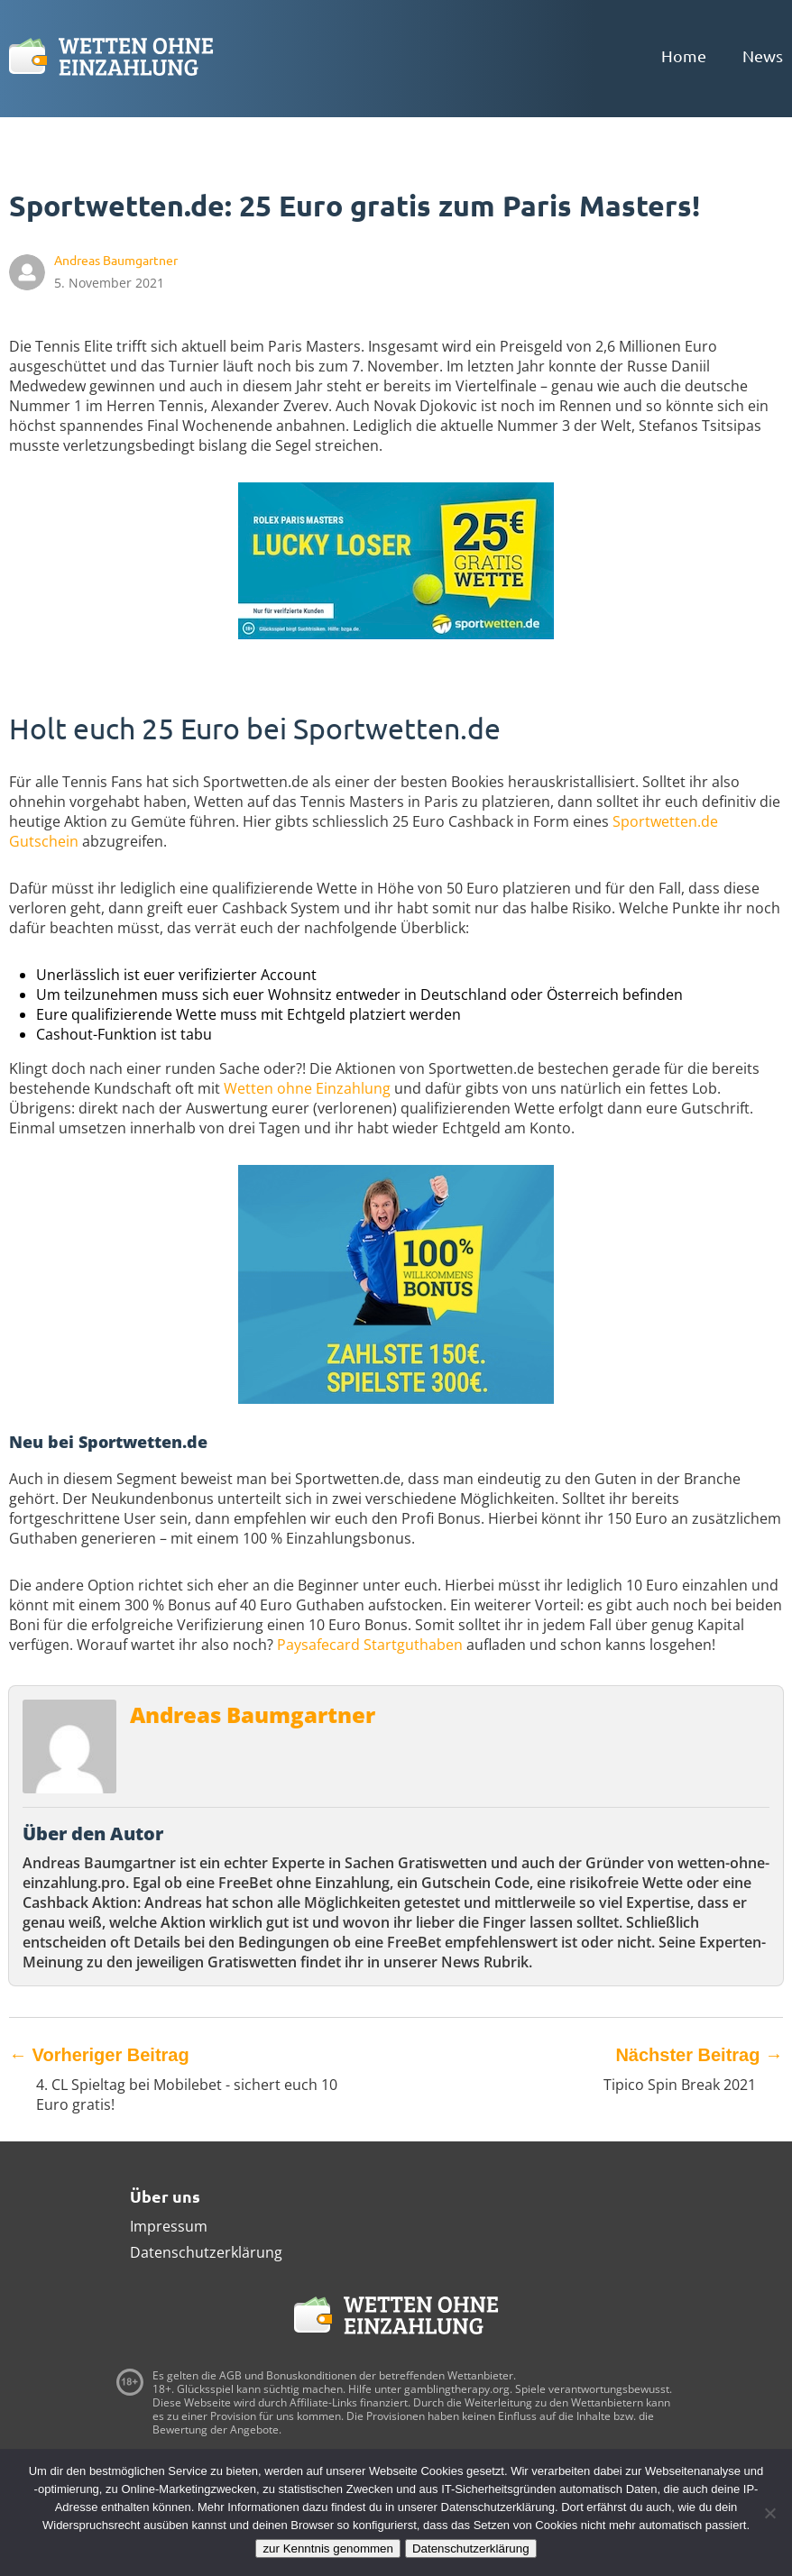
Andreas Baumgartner (252, 1714)
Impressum (168, 2226)
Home (683, 55)
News (762, 55)
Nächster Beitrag (699, 2055)
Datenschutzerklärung (206, 2252)
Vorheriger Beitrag (99, 2055)
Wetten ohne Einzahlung (307, 1088)
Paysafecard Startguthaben (370, 1645)
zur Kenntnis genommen (327, 2548)
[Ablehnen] (769, 2513)
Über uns (165, 2196)
